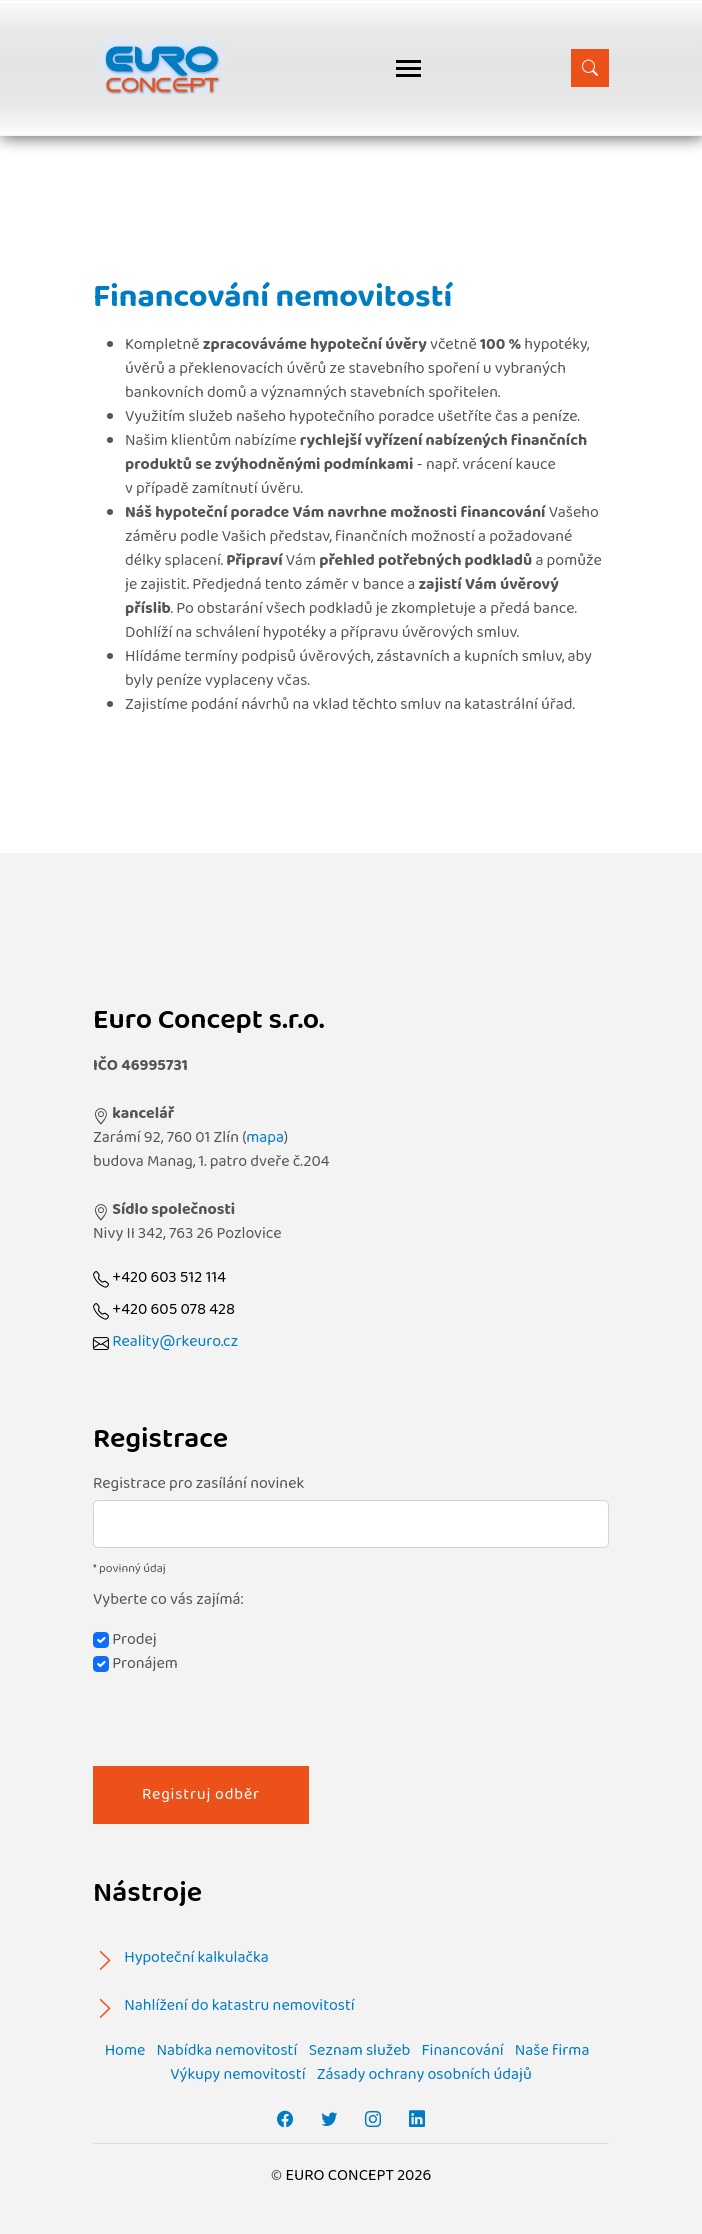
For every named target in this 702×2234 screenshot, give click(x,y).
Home (125, 2050)
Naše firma (552, 2050)
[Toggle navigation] (408, 68)
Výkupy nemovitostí (237, 2074)
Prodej (125, 1640)
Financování (462, 2050)
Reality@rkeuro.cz (175, 1341)
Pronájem (135, 1664)
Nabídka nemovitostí (227, 2050)
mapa (265, 1137)
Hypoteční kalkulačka (196, 1957)
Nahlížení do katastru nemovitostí (239, 2005)
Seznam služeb (360, 2050)
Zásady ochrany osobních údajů (424, 2074)
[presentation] (245, 1715)
